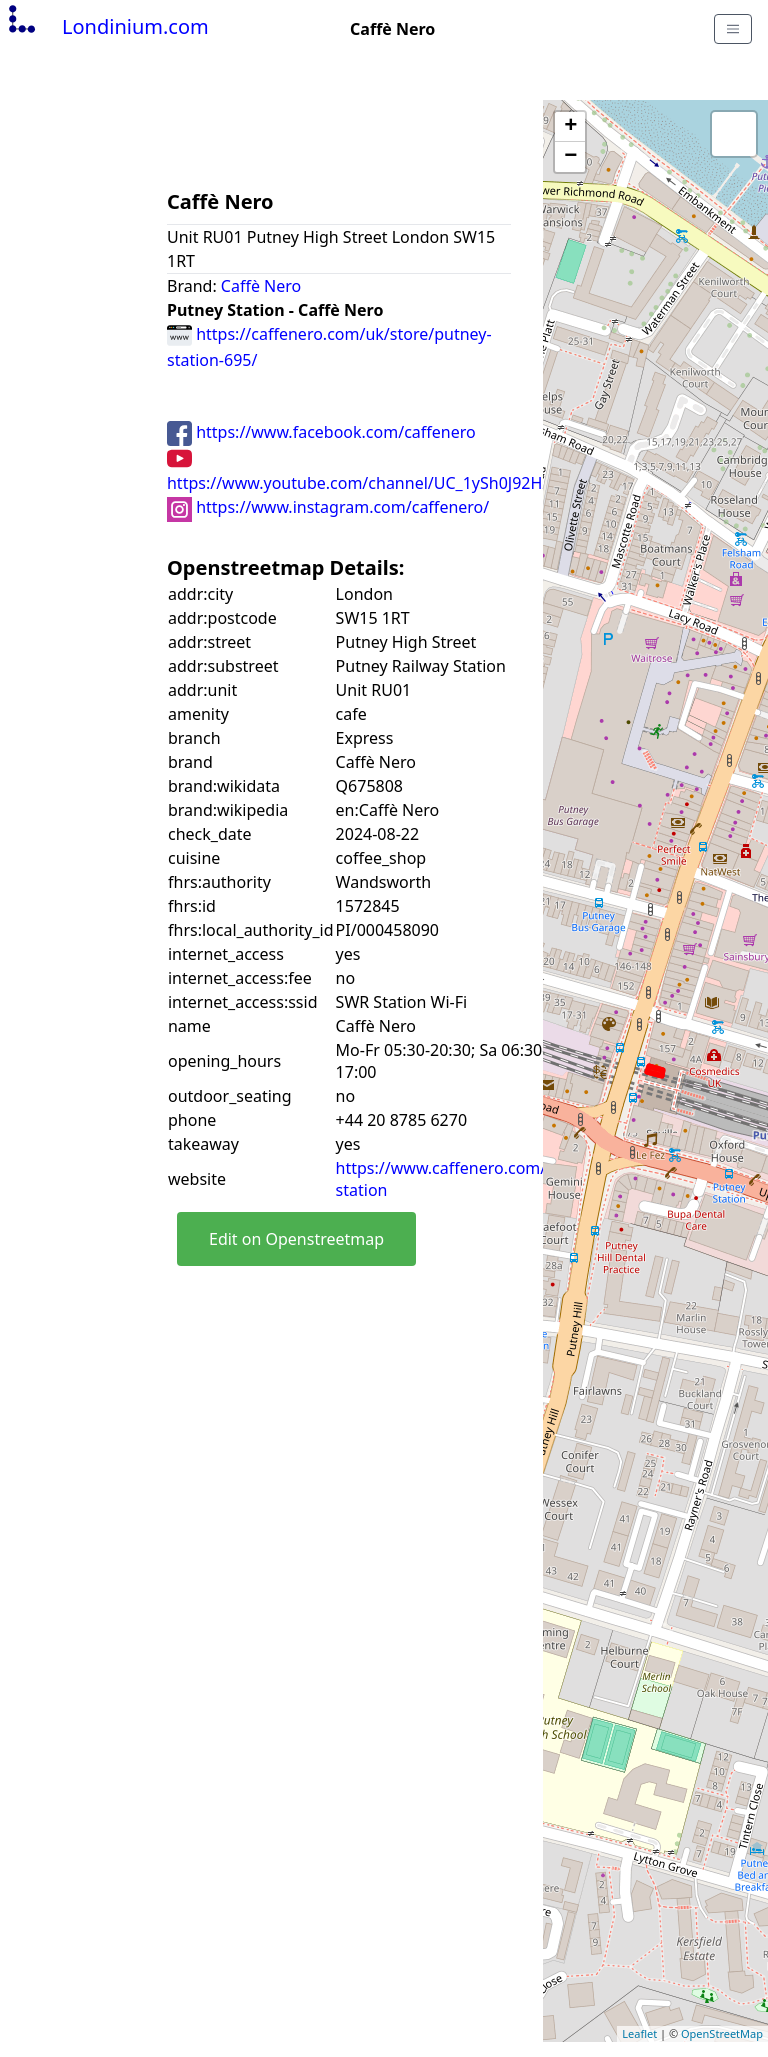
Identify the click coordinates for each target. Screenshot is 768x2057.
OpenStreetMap (722, 2033)
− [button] (570, 157)
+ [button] (570, 127)
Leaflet (639, 2033)
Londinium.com (106, 26)
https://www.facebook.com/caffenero (321, 432)
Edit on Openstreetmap (296, 1239)
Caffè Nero (261, 286)
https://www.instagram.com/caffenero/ (328, 507)
